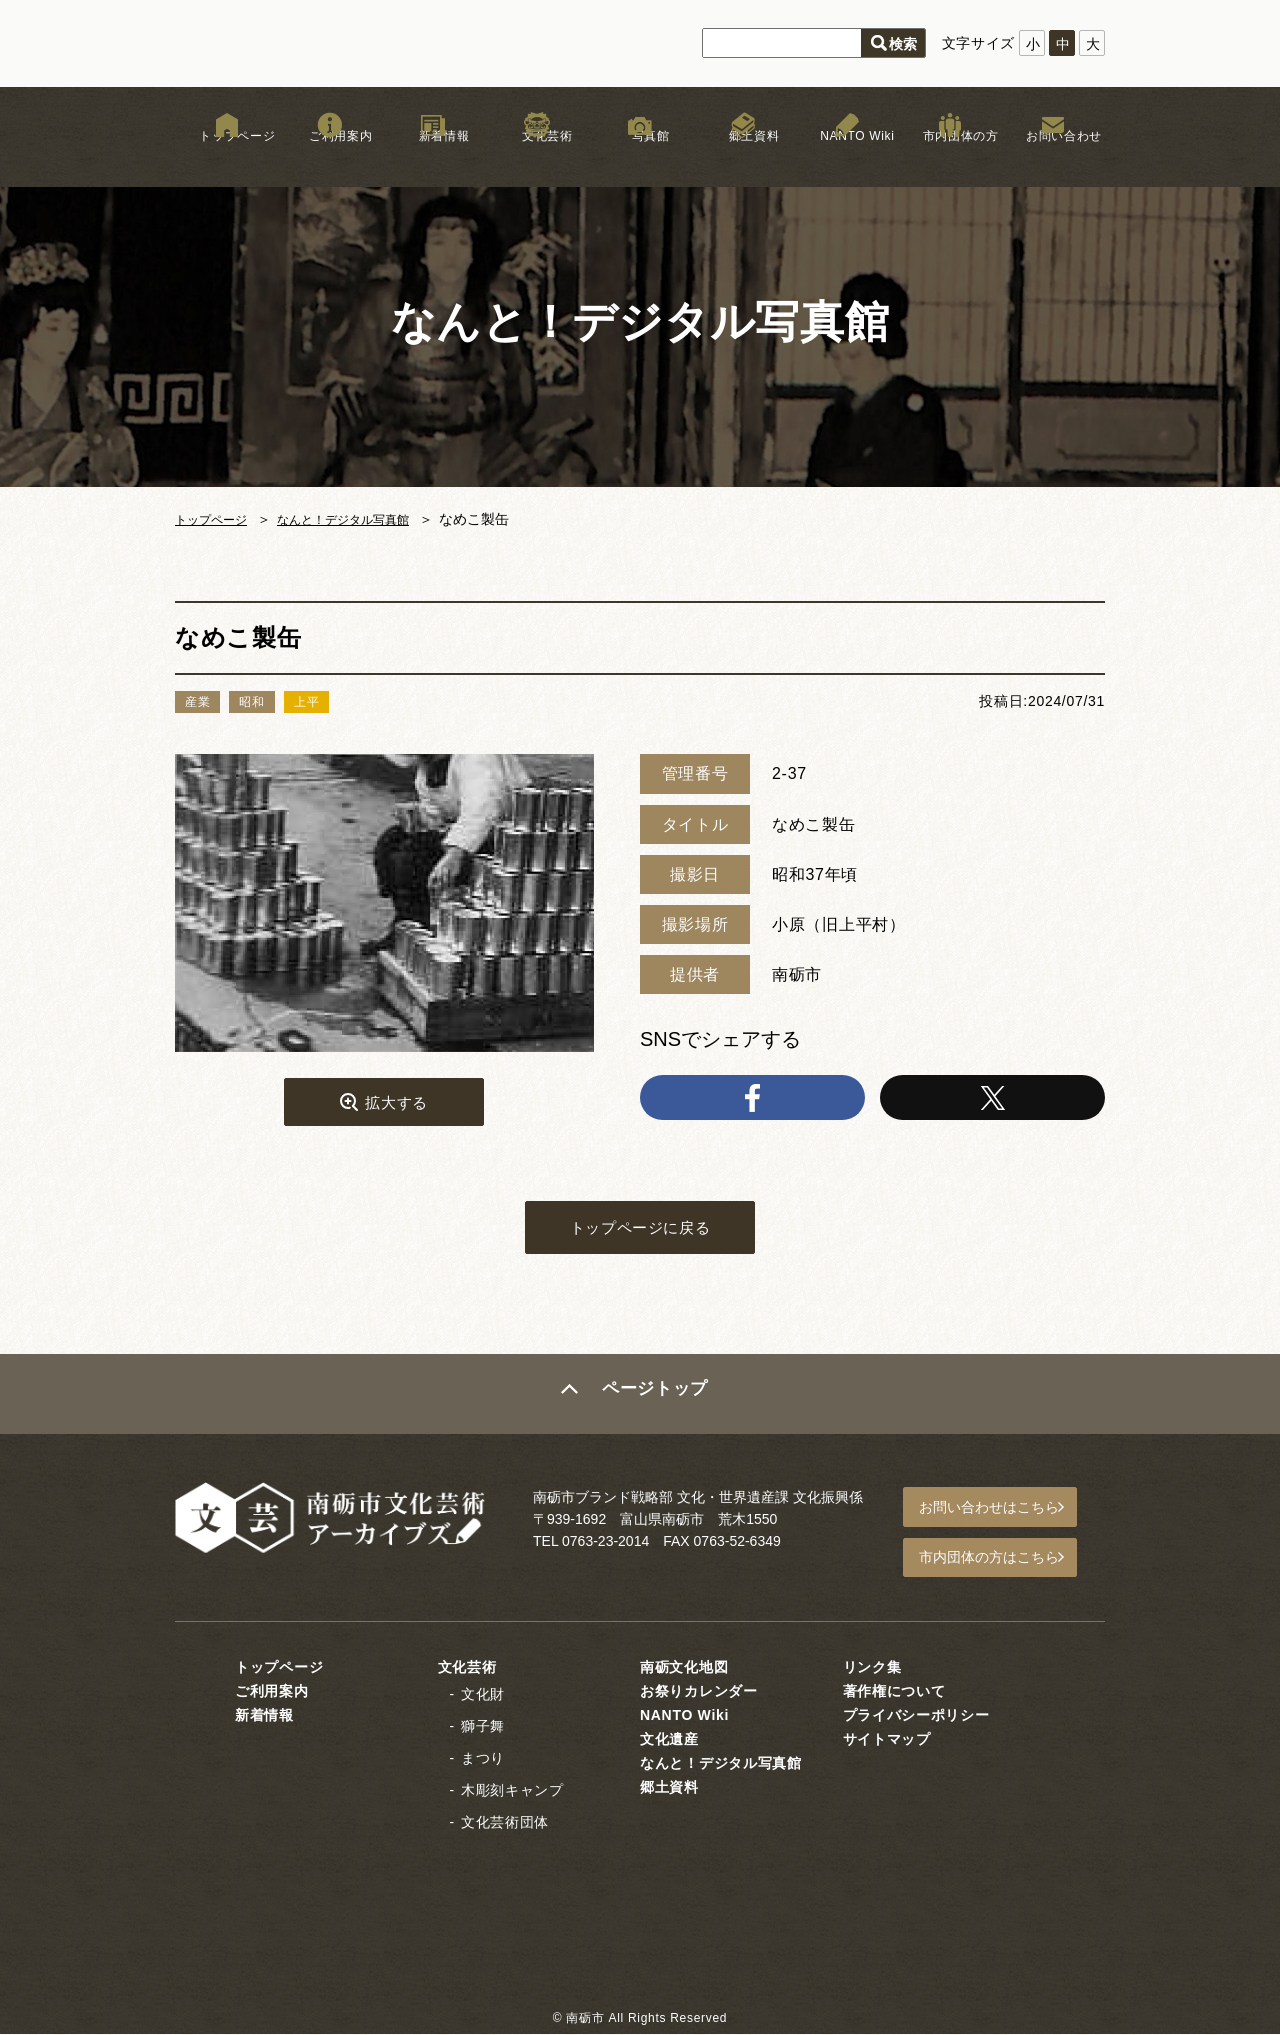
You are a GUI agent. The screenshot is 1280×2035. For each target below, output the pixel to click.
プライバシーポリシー (916, 1717)
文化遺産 (669, 1741)
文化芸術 (536, 159)
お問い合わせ (1053, 159)
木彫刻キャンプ (512, 1792)
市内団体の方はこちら (1001, 1563)
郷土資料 (743, 159)
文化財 (483, 1696)
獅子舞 (483, 1728)
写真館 (640, 159)
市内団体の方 (950, 159)
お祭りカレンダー (699, 1693)
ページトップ (657, 1406)
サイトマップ (887, 1741)
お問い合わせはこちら (1001, 1517)
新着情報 (433, 159)
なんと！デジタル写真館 (366, 519)
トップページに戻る (640, 1236)
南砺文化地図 (684, 1669)
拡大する (396, 1106)
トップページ (227, 159)
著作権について (894, 1693)
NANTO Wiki (846, 159)
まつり (483, 1760)
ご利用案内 (330, 159)
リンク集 (872, 1669)
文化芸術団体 (505, 1823)
